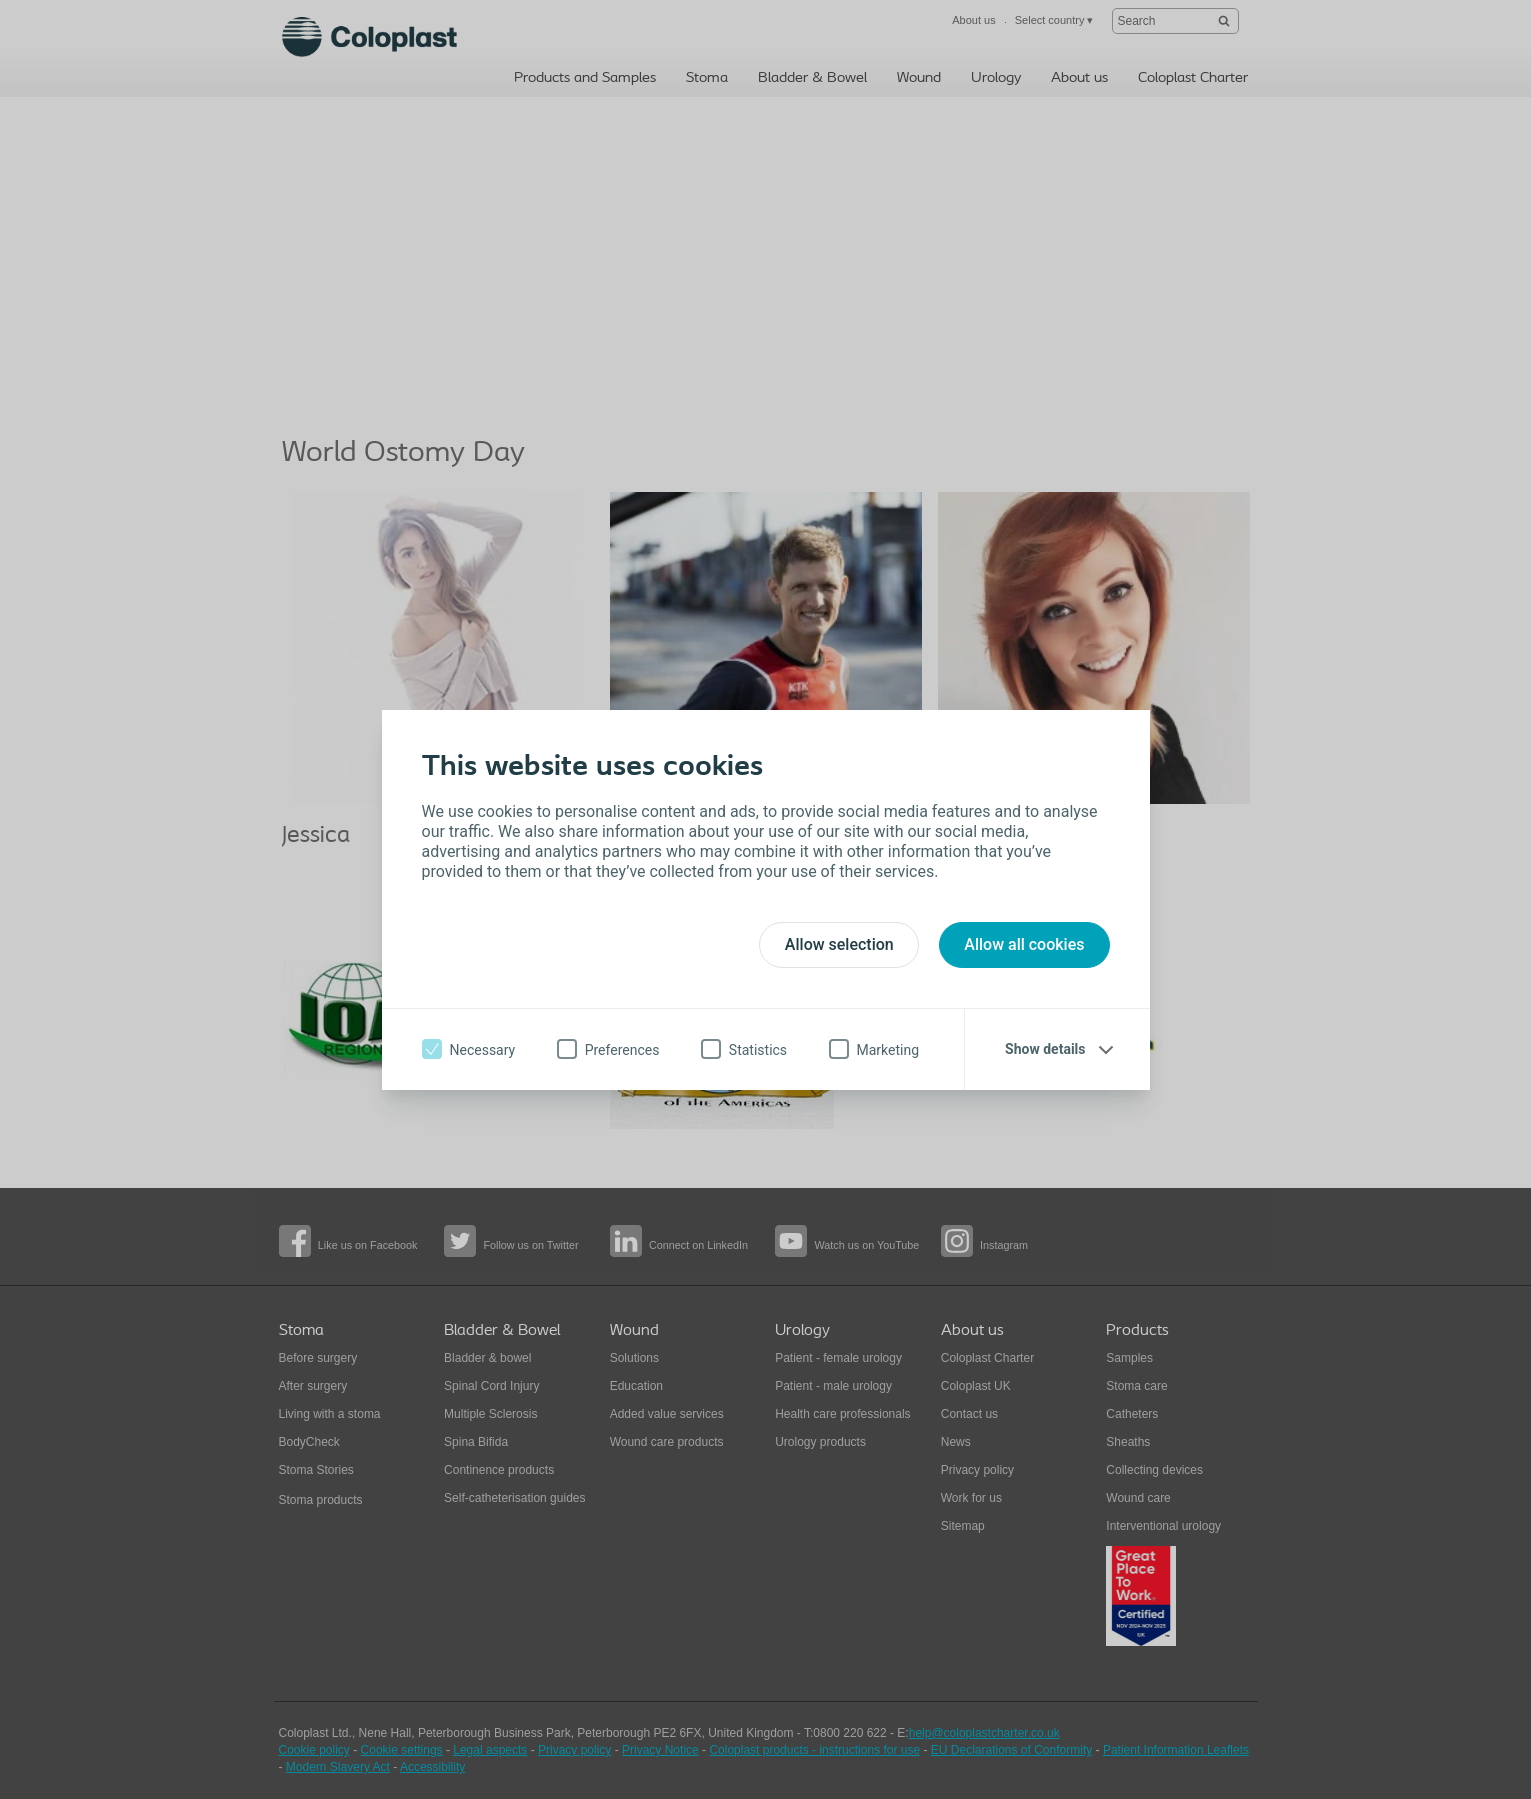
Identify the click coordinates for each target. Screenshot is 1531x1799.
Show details (1045, 1049)
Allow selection (839, 944)
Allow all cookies (1024, 944)
